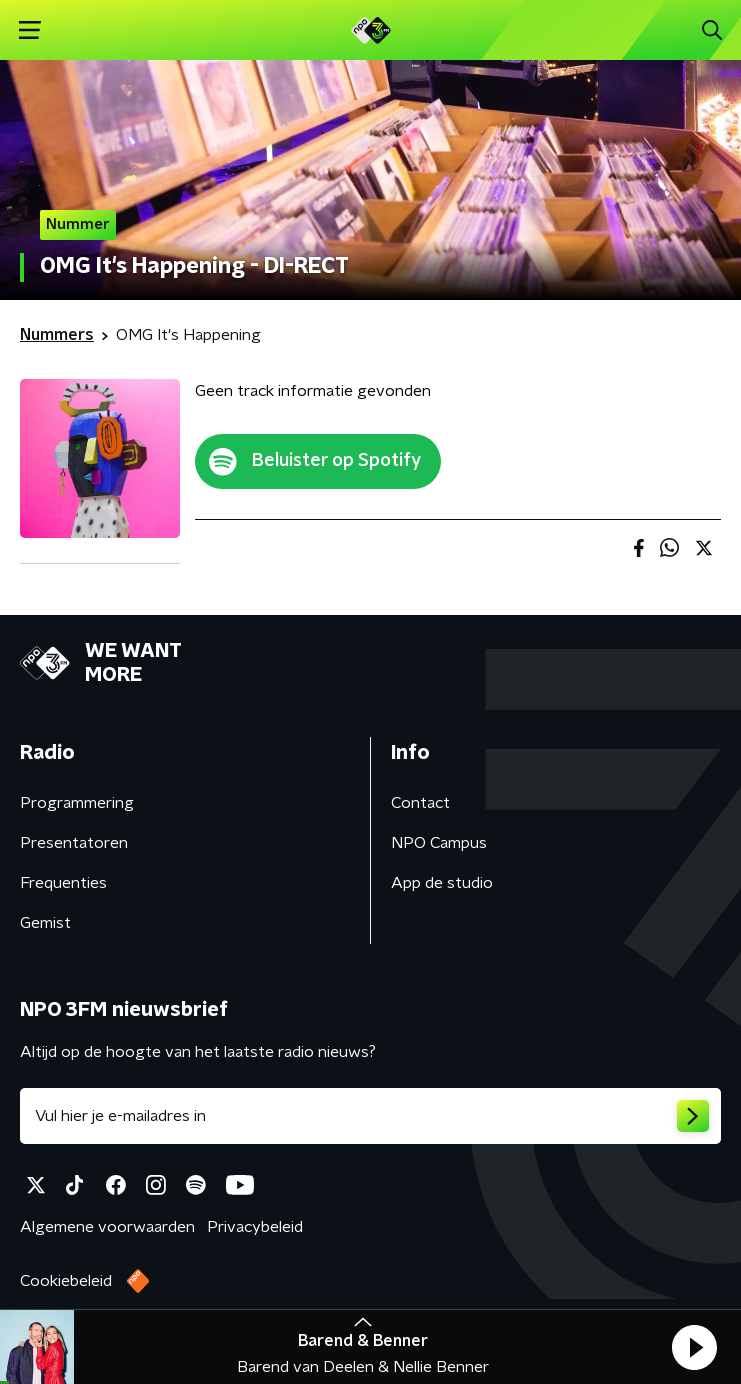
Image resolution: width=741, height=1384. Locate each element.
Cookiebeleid (66, 1281)
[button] (694, 1347)
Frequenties (63, 883)
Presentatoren (74, 843)
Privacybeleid (255, 1227)
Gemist (45, 923)
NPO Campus (439, 843)
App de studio (442, 883)
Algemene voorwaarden (107, 1227)
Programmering (77, 803)
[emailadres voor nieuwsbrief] (370, 1116)
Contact (420, 803)
